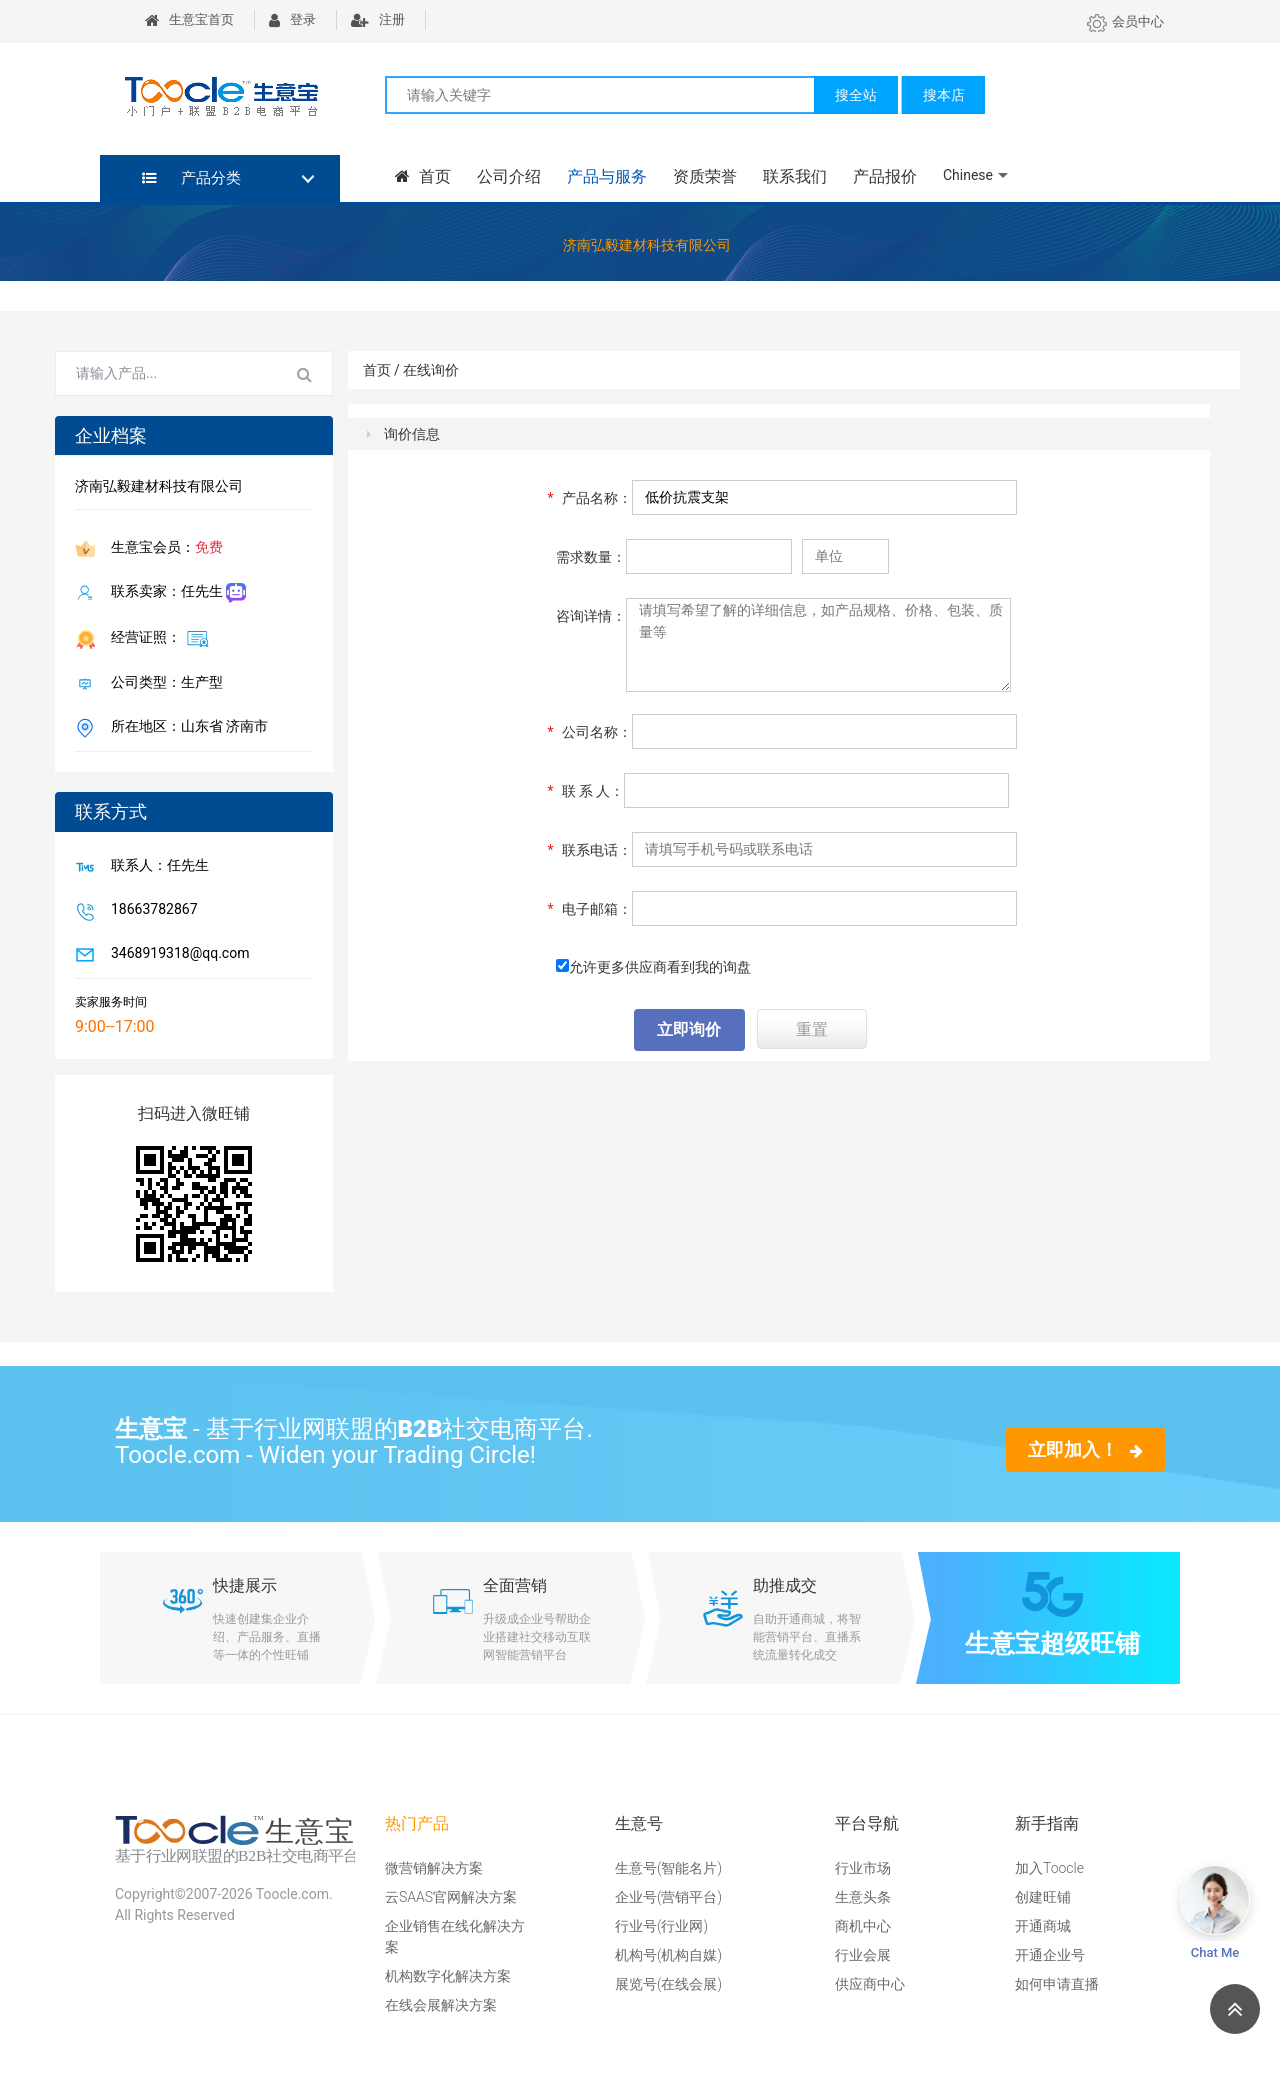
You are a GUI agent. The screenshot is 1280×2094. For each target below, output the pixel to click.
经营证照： (156, 638)
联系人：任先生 (156, 867)
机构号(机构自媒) (668, 1955)
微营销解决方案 (434, 1868)
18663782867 (150, 911)
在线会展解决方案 (441, 2005)
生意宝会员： (163, 549)
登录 (292, 19)
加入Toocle (1049, 1868)
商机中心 (863, 1926)
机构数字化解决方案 (448, 1976)
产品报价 (885, 176)
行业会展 (863, 1955)
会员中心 (1125, 21)
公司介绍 (509, 176)
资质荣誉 (705, 176)
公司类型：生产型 (163, 684)
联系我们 (795, 176)
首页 (423, 176)
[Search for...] (167, 374)
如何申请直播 (1057, 1984)
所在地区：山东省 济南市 (185, 728)
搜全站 (856, 95)
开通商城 (1043, 1926)
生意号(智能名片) (668, 1868)
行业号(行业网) (661, 1926)
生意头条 (863, 1897)
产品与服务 (607, 176)
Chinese (968, 175)
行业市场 (863, 1868)
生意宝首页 (189, 19)
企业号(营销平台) (668, 1897)
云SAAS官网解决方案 (451, 1897)
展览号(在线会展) (668, 1984)
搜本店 (944, 95)
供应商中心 (870, 1984)
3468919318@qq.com (176, 955)
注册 (378, 19)
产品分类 (191, 178)
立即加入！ (1085, 1449)
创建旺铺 (1043, 1897)
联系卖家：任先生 (174, 593)
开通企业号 (1050, 1955)
